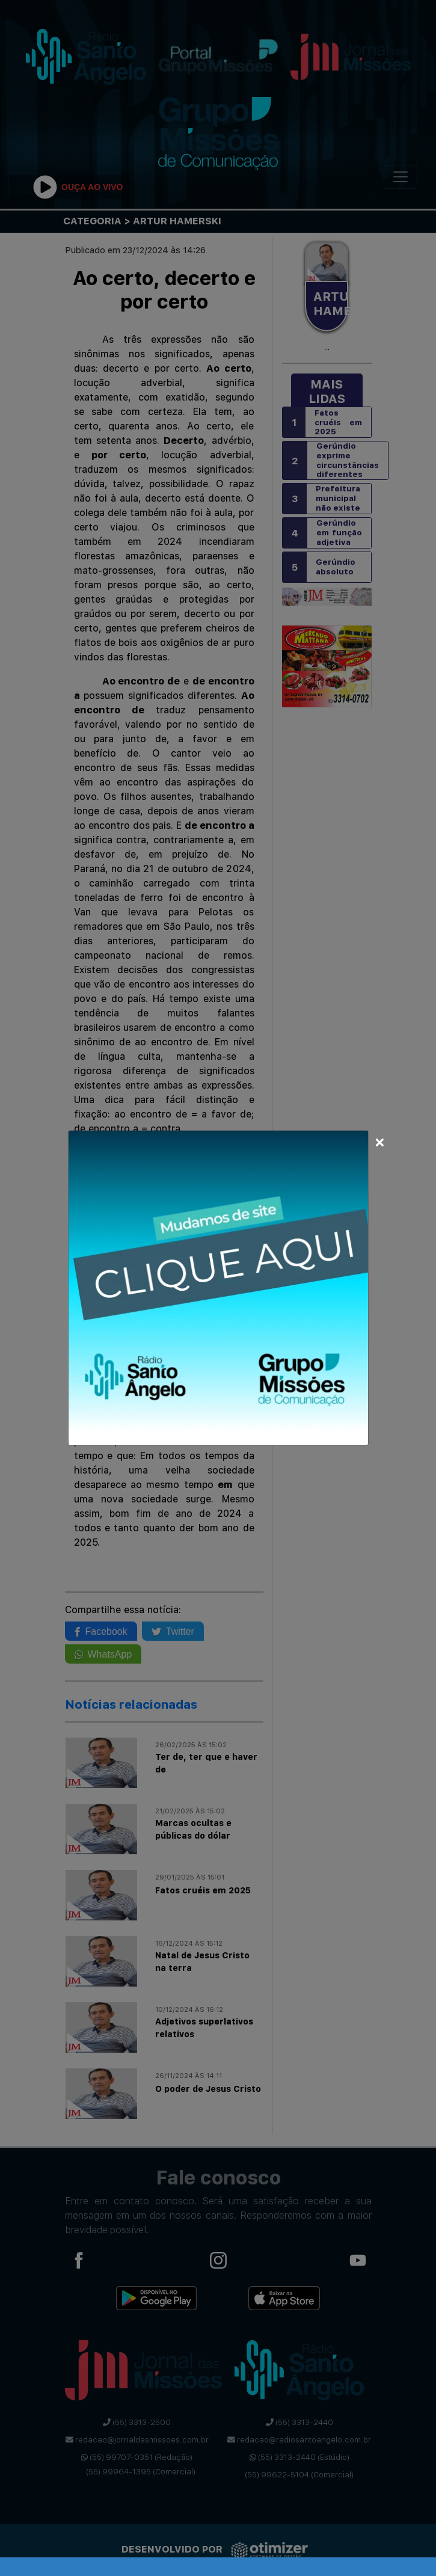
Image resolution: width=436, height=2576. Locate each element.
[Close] (379, 1140)
